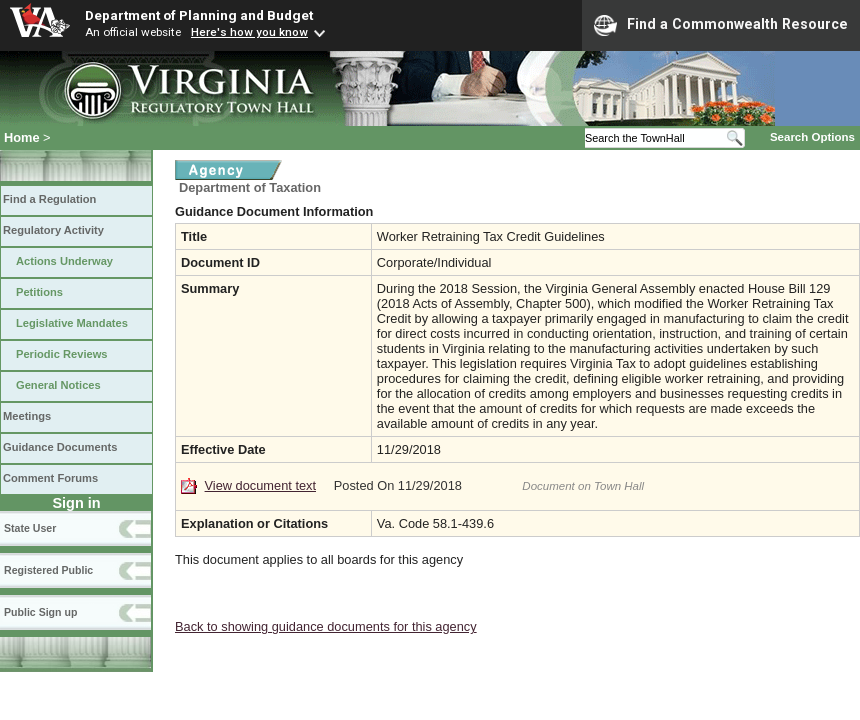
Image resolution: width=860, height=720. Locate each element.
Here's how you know (249, 32)
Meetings (27, 416)
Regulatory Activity (53, 230)
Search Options (812, 137)
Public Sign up (40, 612)
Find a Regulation (49, 199)
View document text (260, 485)
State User (30, 528)
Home (22, 137)
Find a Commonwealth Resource (721, 25)
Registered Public (48, 570)
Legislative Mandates (72, 323)
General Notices (58, 385)
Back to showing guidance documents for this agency (326, 626)
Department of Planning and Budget (199, 15)
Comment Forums (50, 478)
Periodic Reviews (62, 354)
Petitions (39, 292)
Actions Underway (64, 261)
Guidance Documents (60, 447)
